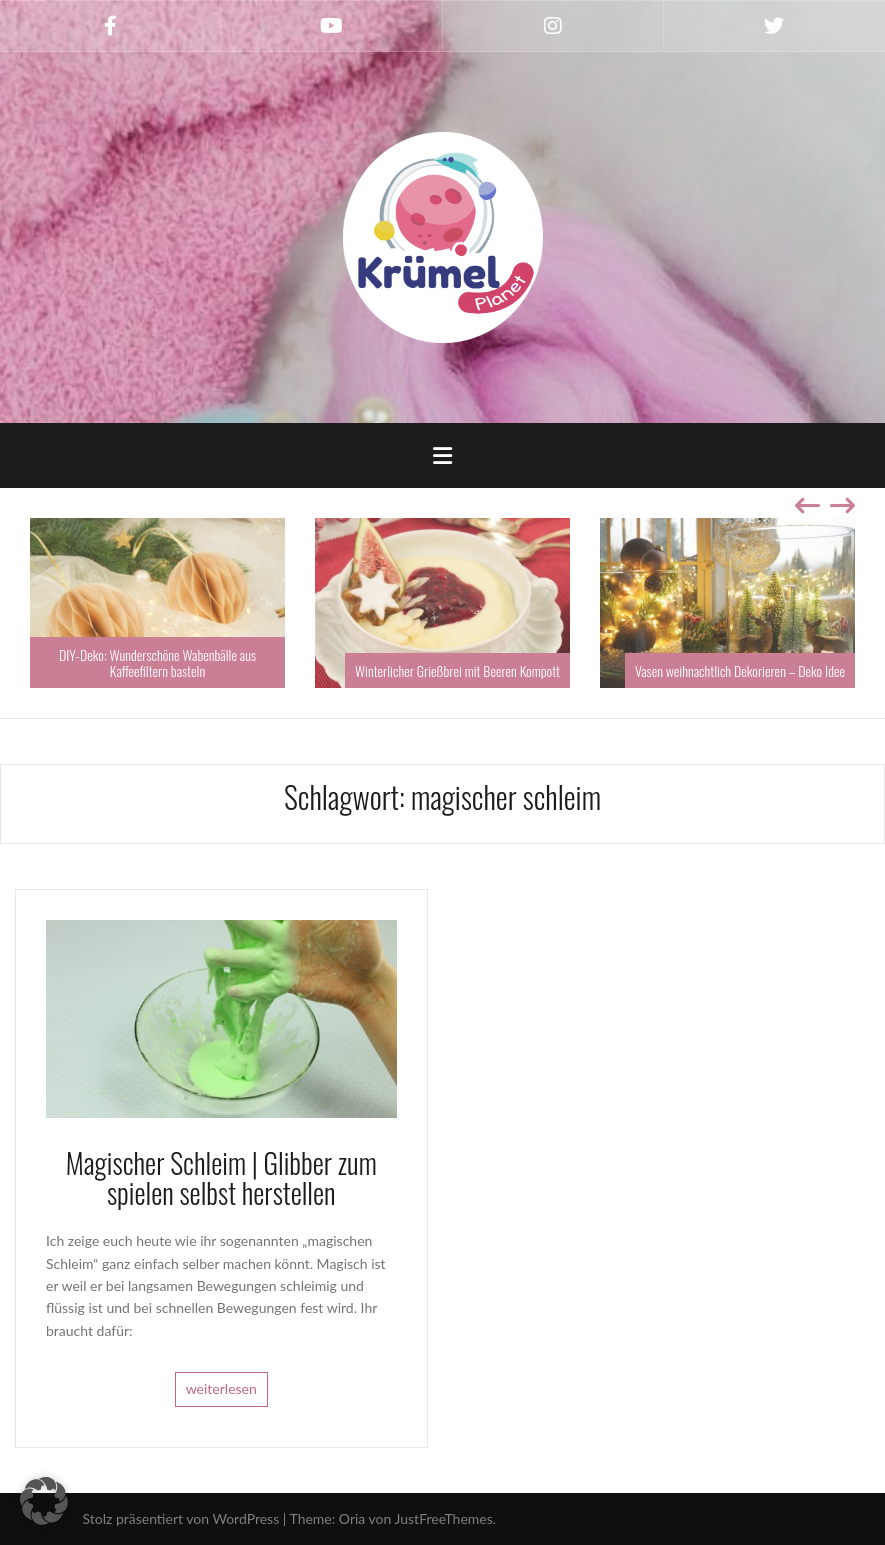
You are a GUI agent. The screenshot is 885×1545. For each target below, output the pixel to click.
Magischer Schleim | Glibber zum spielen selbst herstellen (221, 1178)
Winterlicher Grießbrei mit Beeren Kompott (457, 670)
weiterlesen (221, 1388)
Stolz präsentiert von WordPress (181, 1518)
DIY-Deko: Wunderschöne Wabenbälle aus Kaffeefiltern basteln (157, 662)
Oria (352, 1518)
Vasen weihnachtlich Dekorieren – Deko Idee (740, 670)
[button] (44, 1501)
